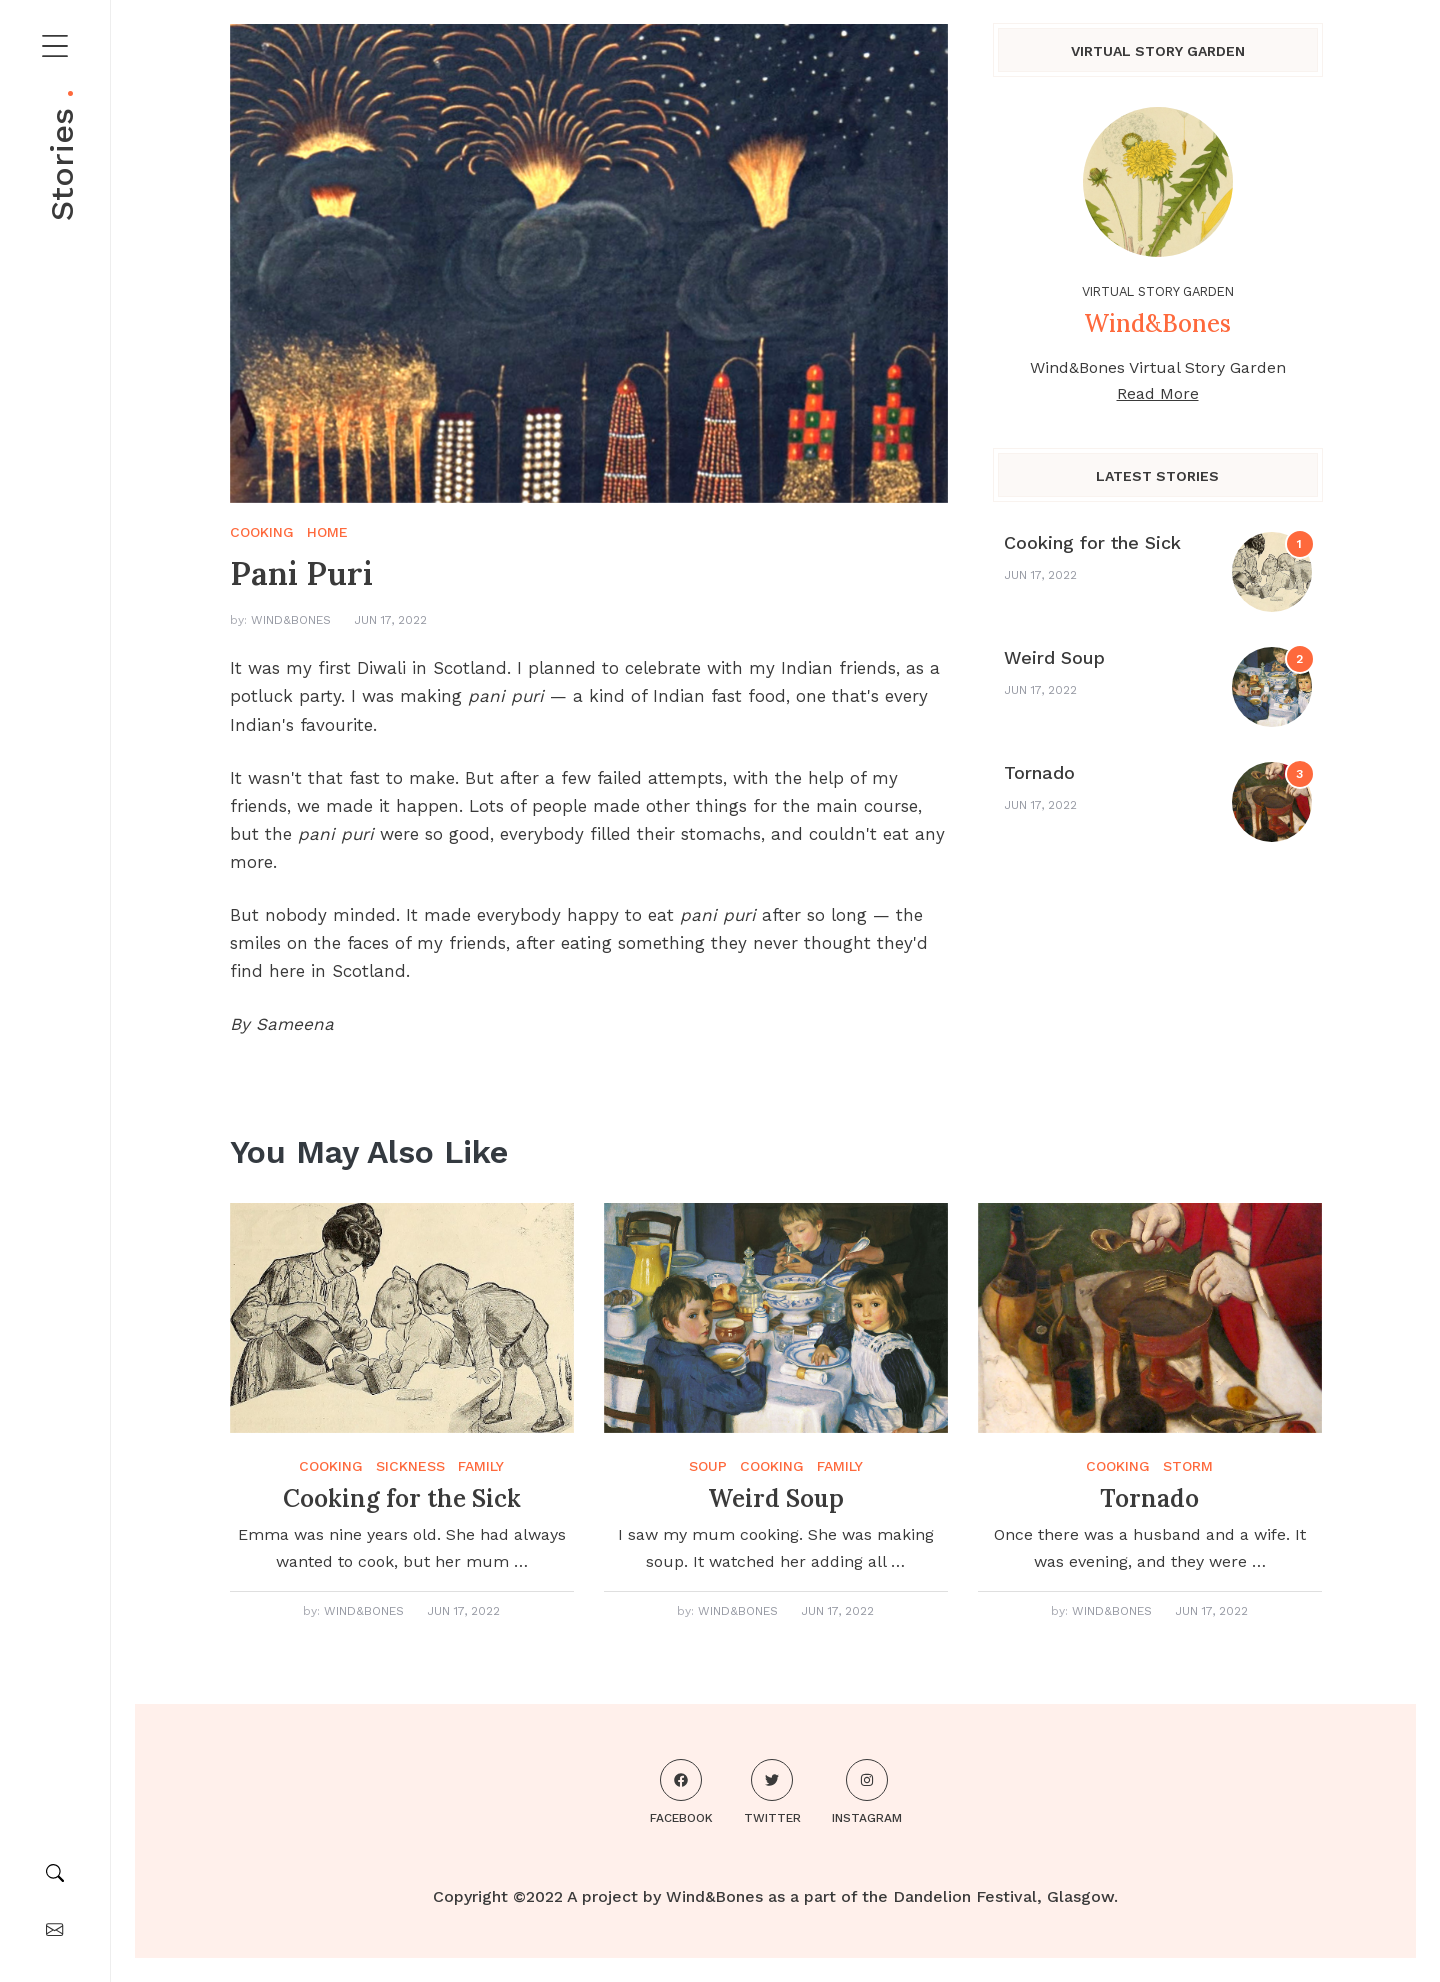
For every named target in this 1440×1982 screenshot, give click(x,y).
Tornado (1039, 772)
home (327, 532)
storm (1188, 1466)
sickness (410, 1466)
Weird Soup (1054, 657)
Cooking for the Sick (1092, 542)
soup (708, 1466)
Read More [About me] (1158, 393)
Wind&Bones (291, 620)
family (481, 1466)
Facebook (681, 1792)
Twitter (772, 1792)
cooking (262, 532)
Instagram (867, 1792)
